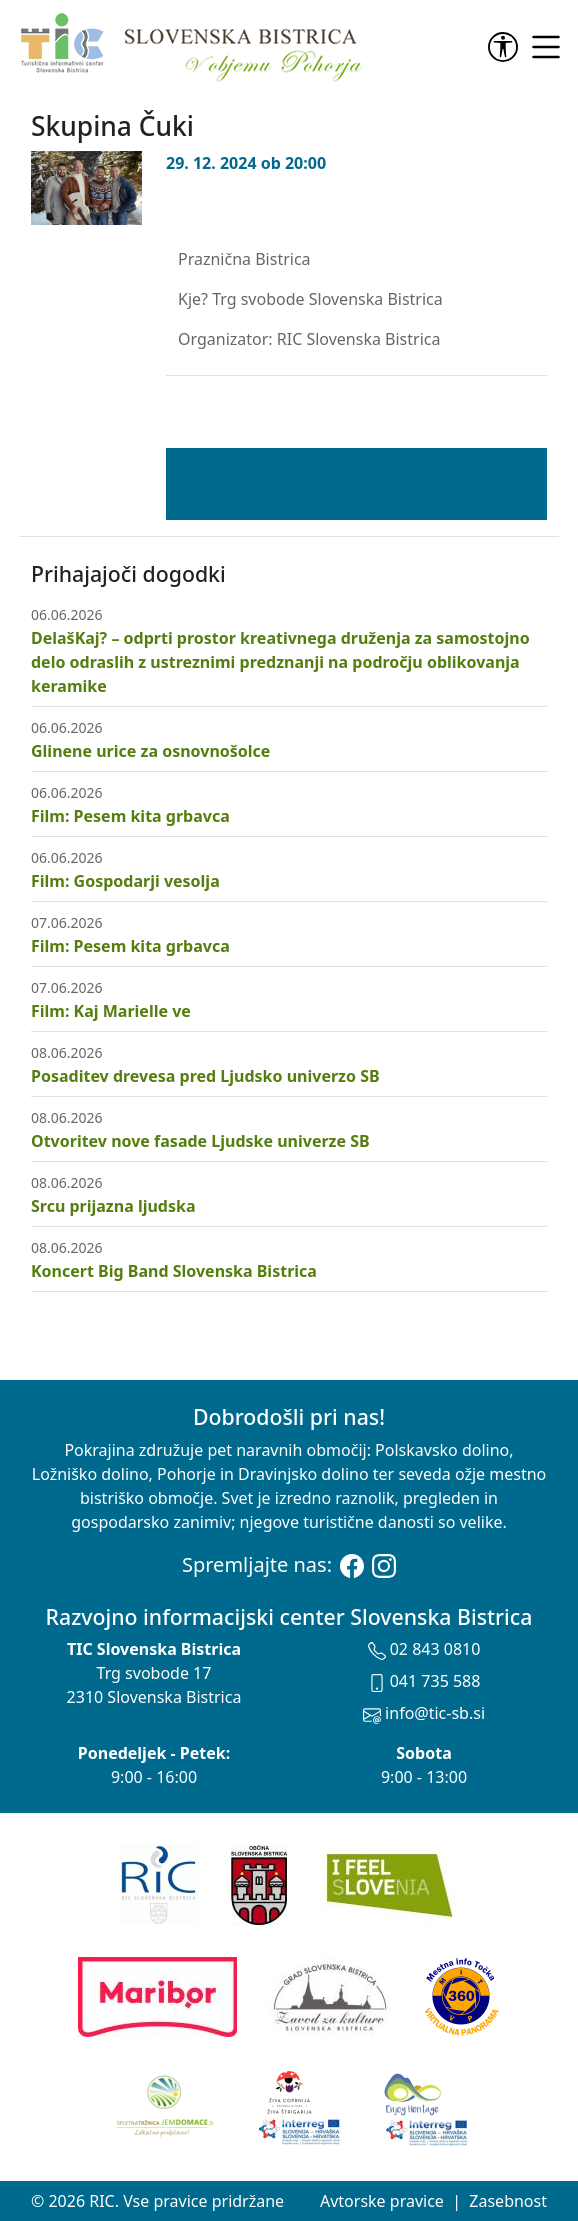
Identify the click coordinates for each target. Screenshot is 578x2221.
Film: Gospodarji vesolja (125, 881)
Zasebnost (508, 2201)
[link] (507, 47)
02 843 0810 (424, 1649)
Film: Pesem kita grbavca (130, 816)
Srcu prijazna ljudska (113, 1206)
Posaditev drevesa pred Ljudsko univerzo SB (205, 1076)
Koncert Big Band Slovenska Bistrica (174, 1271)
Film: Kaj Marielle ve (111, 1011)
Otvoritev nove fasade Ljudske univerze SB (200, 1141)
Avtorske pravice (382, 2201)
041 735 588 (424, 1681)
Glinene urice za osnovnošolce (150, 751)
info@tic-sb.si (424, 1713)
